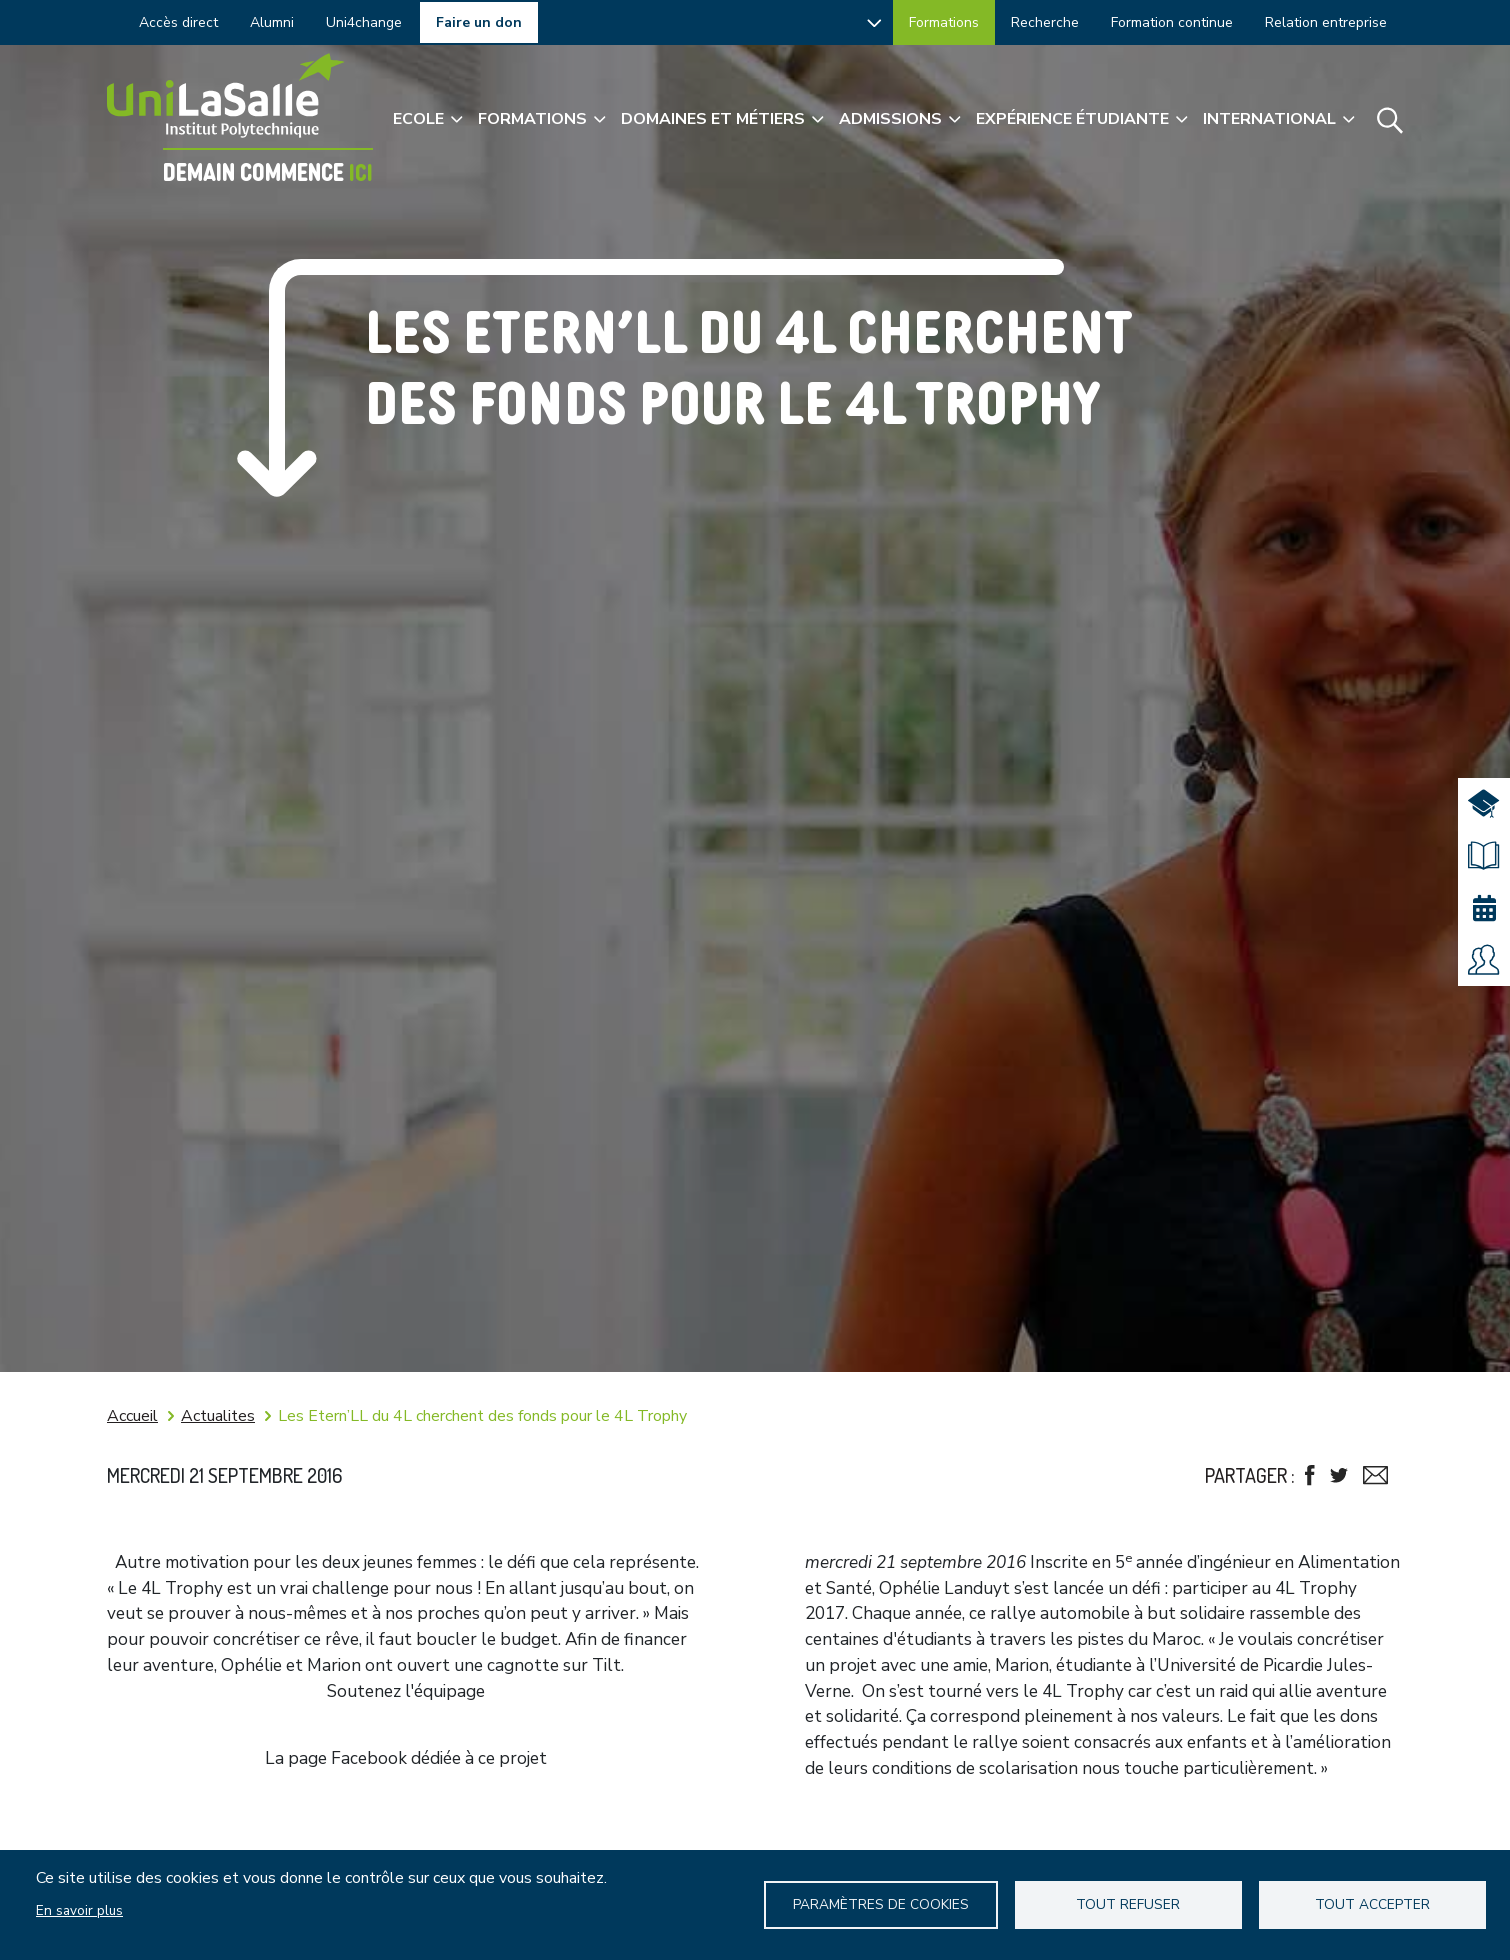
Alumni (272, 22)
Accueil (132, 1416)
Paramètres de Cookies (881, 1904)
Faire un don (479, 22)
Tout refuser (1128, 1904)
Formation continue (1172, 22)
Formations (944, 22)
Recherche (1045, 22)
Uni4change (364, 22)
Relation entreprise (1326, 22)
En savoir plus (79, 1910)
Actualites (218, 1416)
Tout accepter (1372, 1904)
